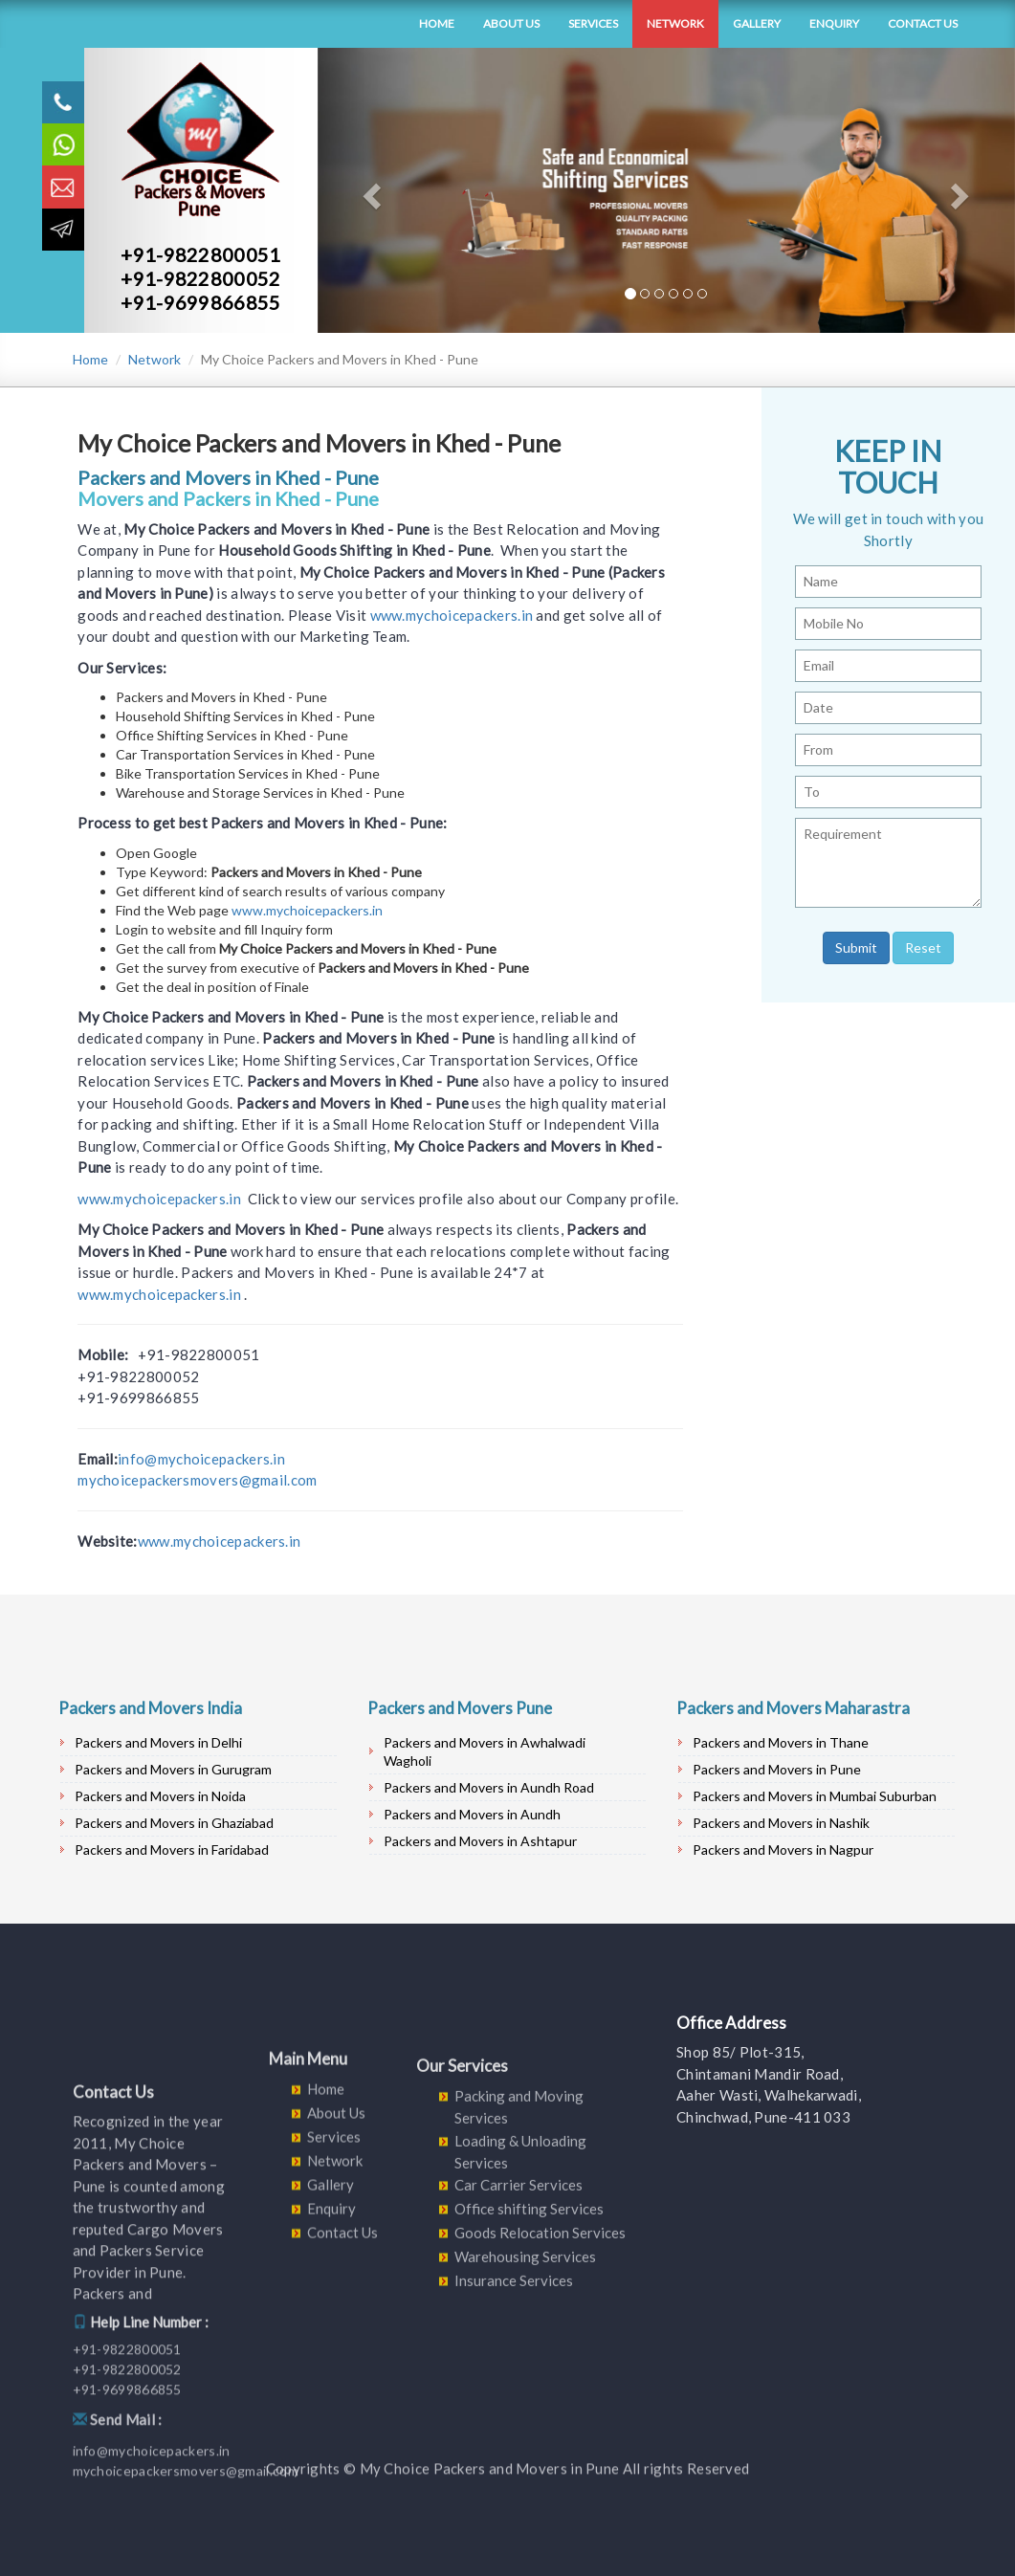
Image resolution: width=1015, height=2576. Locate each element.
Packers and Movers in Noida (160, 1796)
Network (675, 23)
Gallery (757, 23)
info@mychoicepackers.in (201, 1458)
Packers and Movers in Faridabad (172, 1849)
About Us (511, 23)
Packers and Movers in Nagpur (783, 1849)
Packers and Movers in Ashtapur (480, 1841)
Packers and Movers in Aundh (472, 1814)
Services (593, 23)
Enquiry (834, 23)
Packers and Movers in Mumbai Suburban (815, 1796)
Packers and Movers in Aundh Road (489, 1787)
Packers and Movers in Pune (777, 1769)
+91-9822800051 (200, 254)
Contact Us (923, 23)
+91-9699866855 (200, 302)
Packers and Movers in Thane (781, 1742)
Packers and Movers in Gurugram (173, 1769)
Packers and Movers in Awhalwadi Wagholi (484, 1751)
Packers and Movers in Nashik (781, 1823)
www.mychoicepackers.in (452, 615)
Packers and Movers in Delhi (158, 1742)
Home (436, 23)
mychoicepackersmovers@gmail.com (197, 1479)
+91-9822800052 (200, 278)
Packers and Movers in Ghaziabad (174, 1823)
